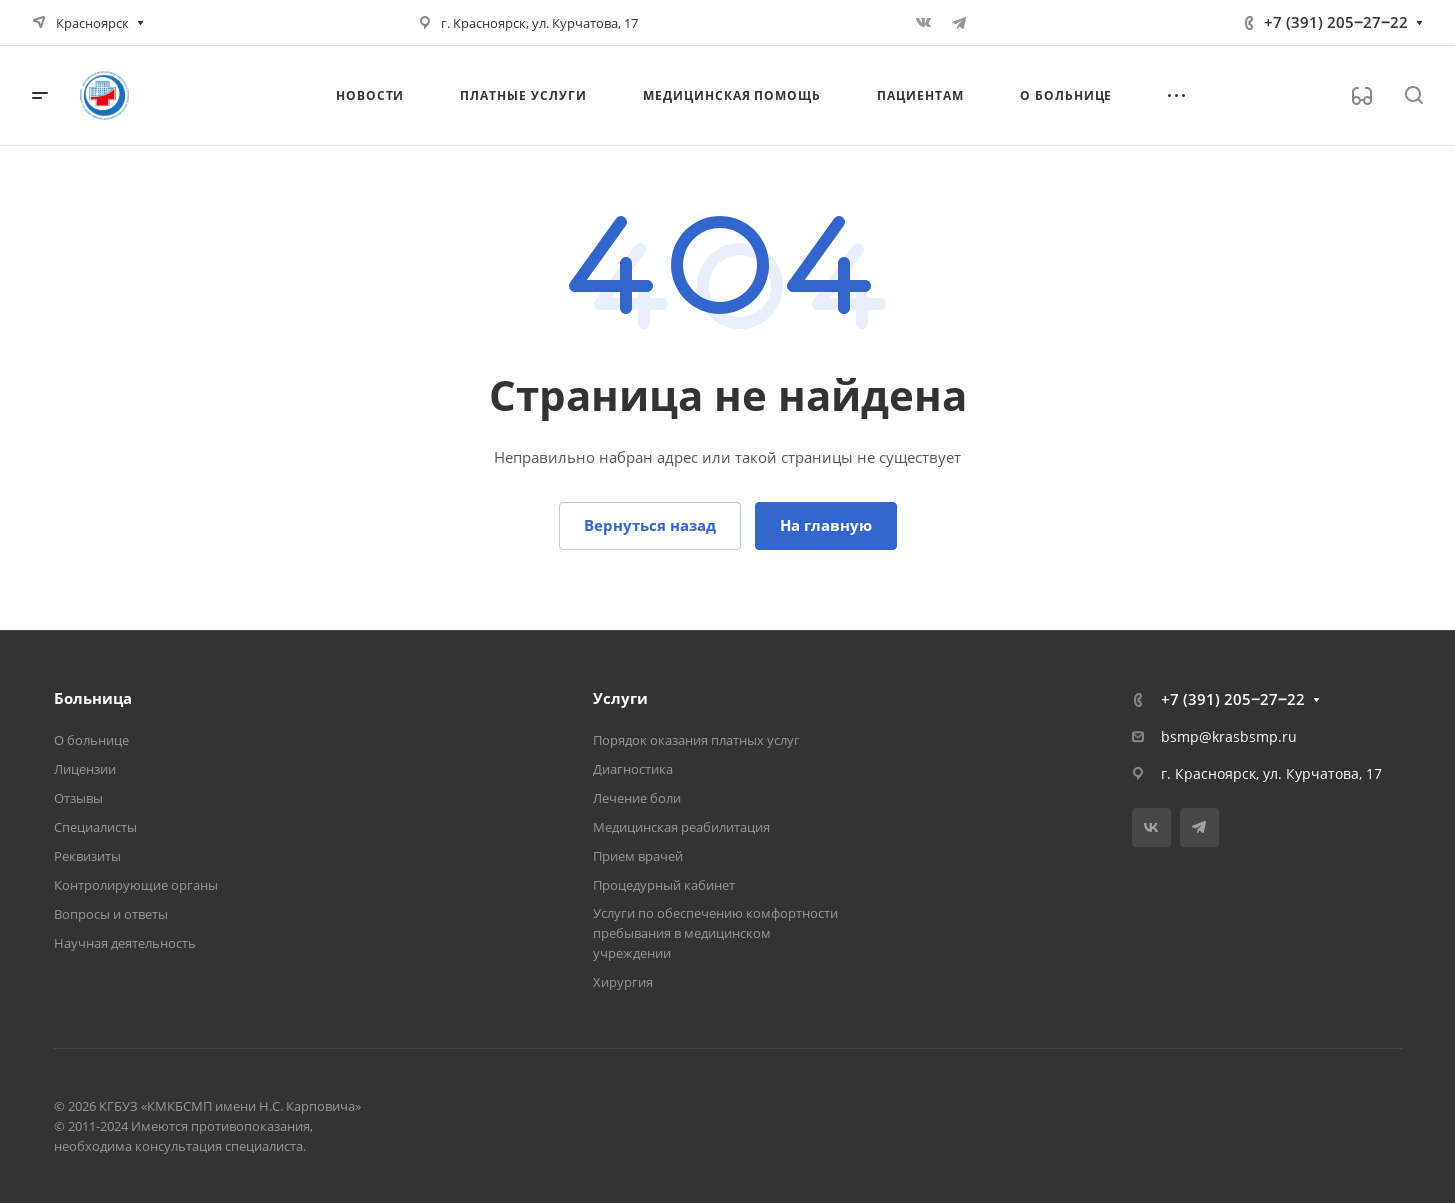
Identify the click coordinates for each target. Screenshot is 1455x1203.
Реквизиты (87, 856)
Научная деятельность (125, 943)
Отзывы (78, 798)
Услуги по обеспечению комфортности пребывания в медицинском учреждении (715, 933)
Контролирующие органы (136, 885)
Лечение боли (637, 798)
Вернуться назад (650, 525)
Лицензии (85, 769)
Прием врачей (638, 856)
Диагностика (633, 769)
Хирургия (623, 982)
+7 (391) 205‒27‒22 (1336, 22)
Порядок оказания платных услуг (696, 740)
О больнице (91, 740)
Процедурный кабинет (664, 885)
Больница (93, 698)
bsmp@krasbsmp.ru (1229, 736)
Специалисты (95, 827)
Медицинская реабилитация (681, 827)
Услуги (620, 698)
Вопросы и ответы (111, 914)
